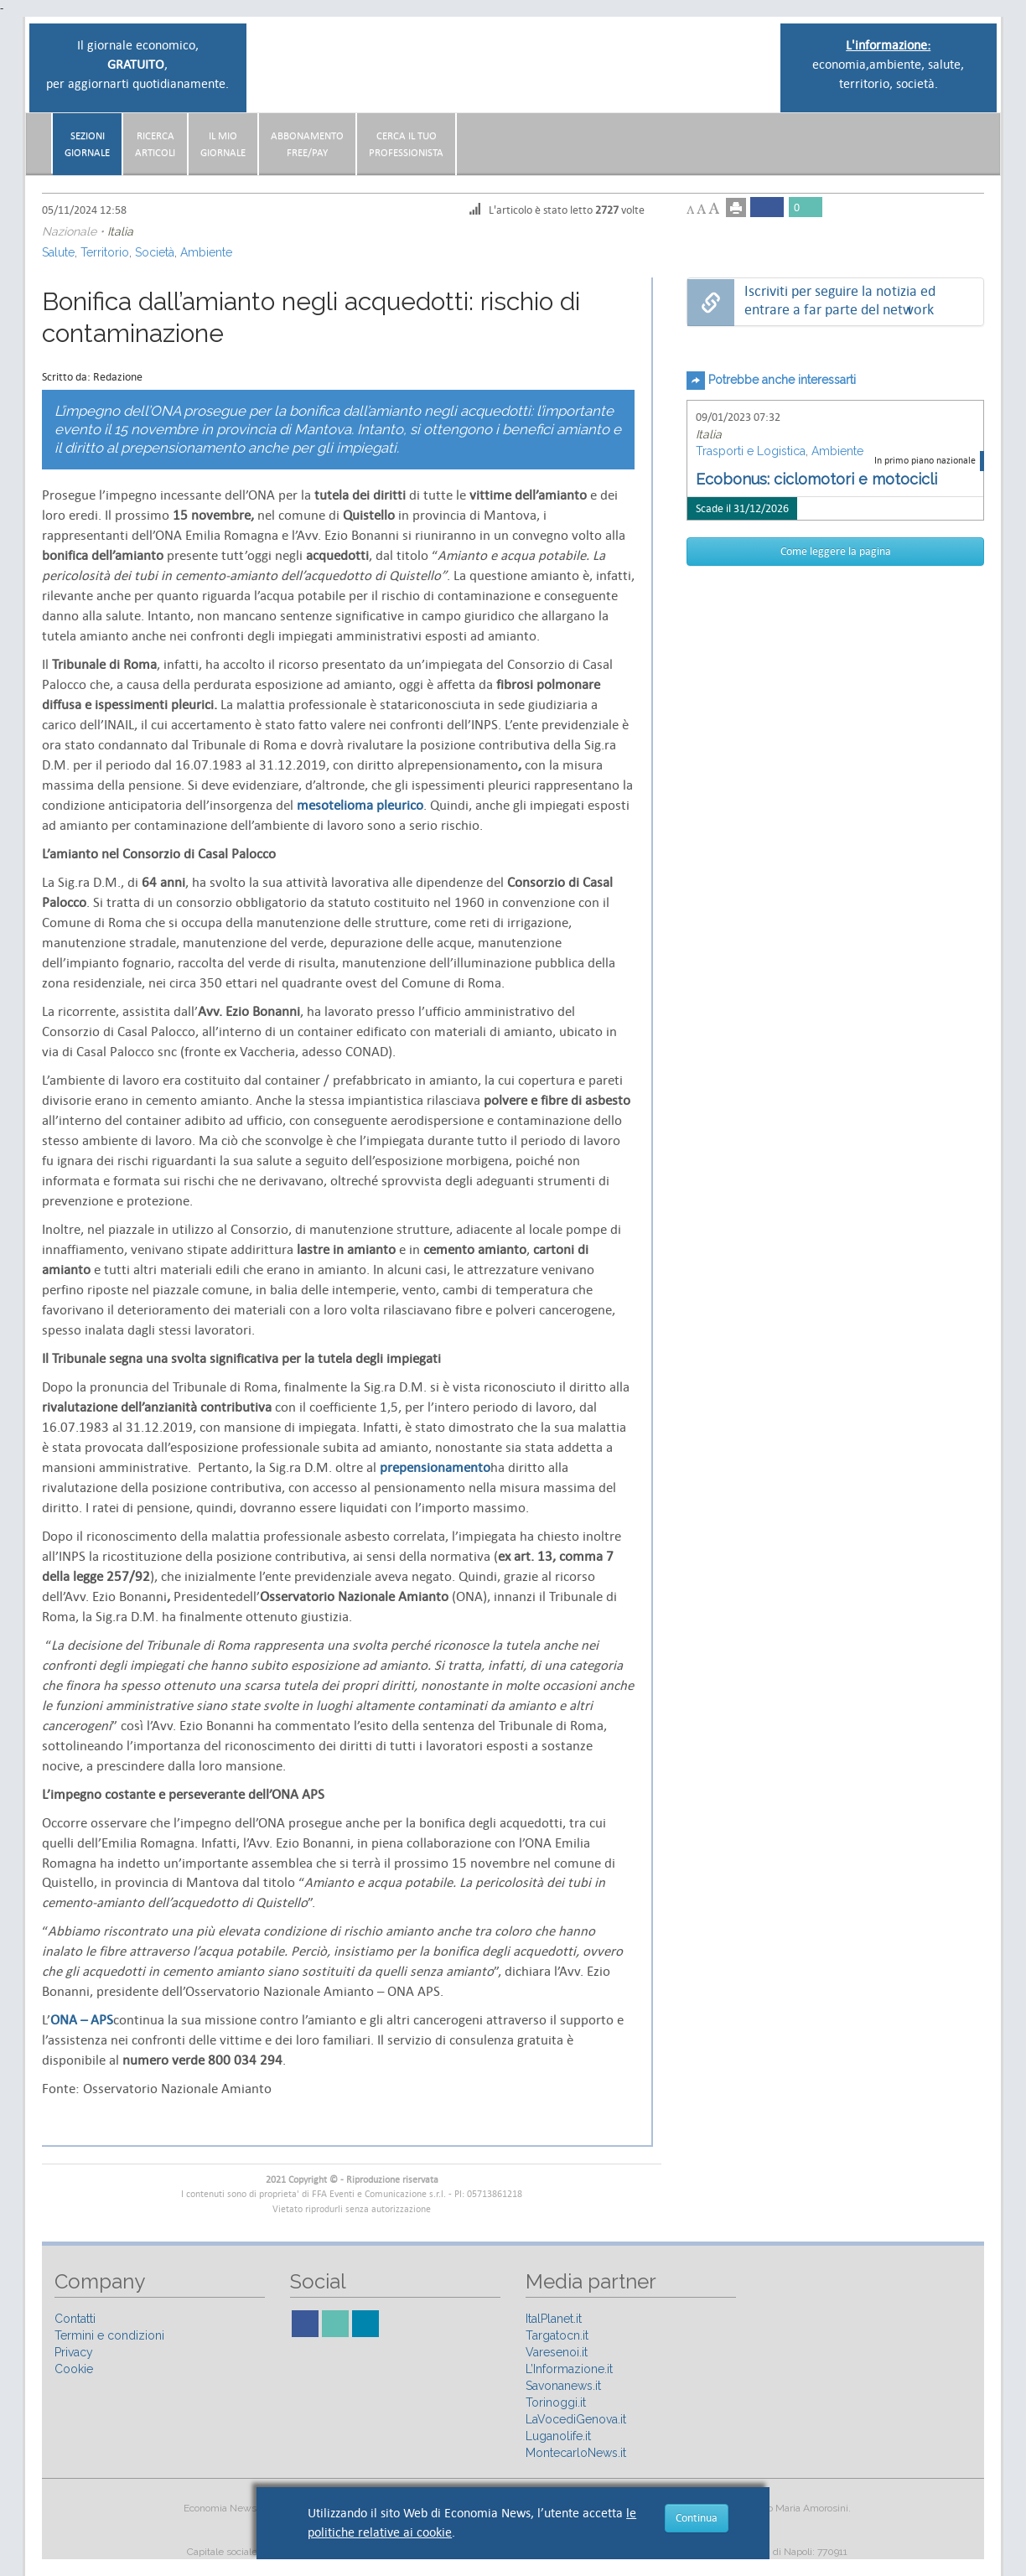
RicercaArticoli (155, 144)
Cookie (73, 2369)
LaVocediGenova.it (576, 2419)
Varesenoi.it (557, 2352)
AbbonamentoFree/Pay (307, 144)
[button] (979, 137)
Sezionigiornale (87, 144)
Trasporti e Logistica (751, 451)
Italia (120, 231)
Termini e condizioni (109, 2335)
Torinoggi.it (556, 2402)
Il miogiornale (223, 144)
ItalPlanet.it (554, 2318)
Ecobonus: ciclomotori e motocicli (816, 479)
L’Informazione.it (569, 2369)
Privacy (73, 2352)
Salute (58, 252)
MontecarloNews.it (576, 2452)
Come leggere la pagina (835, 551)
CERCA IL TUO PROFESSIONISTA (406, 144)
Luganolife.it (558, 2436)
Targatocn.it (557, 2335)
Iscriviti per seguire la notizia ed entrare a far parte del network (839, 300)
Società (154, 252)
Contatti (75, 2318)
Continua (697, 2517)
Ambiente (206, 252)
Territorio (104, 252)
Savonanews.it (563, 2385)
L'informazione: (888, 45)
